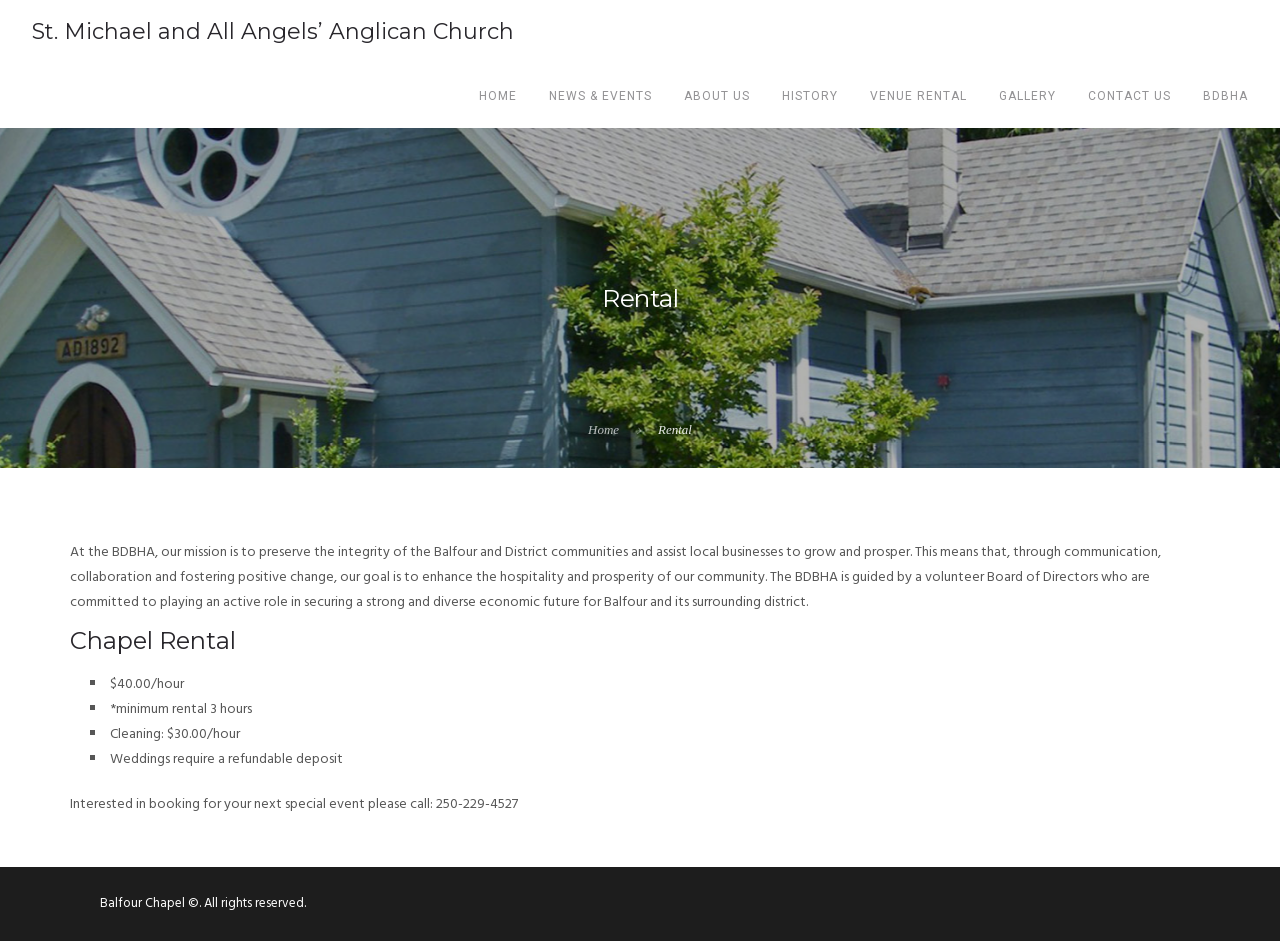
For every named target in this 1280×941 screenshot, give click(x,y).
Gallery (1027, 96)
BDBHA (1225, 96)
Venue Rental (918, 96)
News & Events (600, 96)
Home (498, 96)
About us (717, 96)
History (810, 96)
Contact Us (1129, 96)
